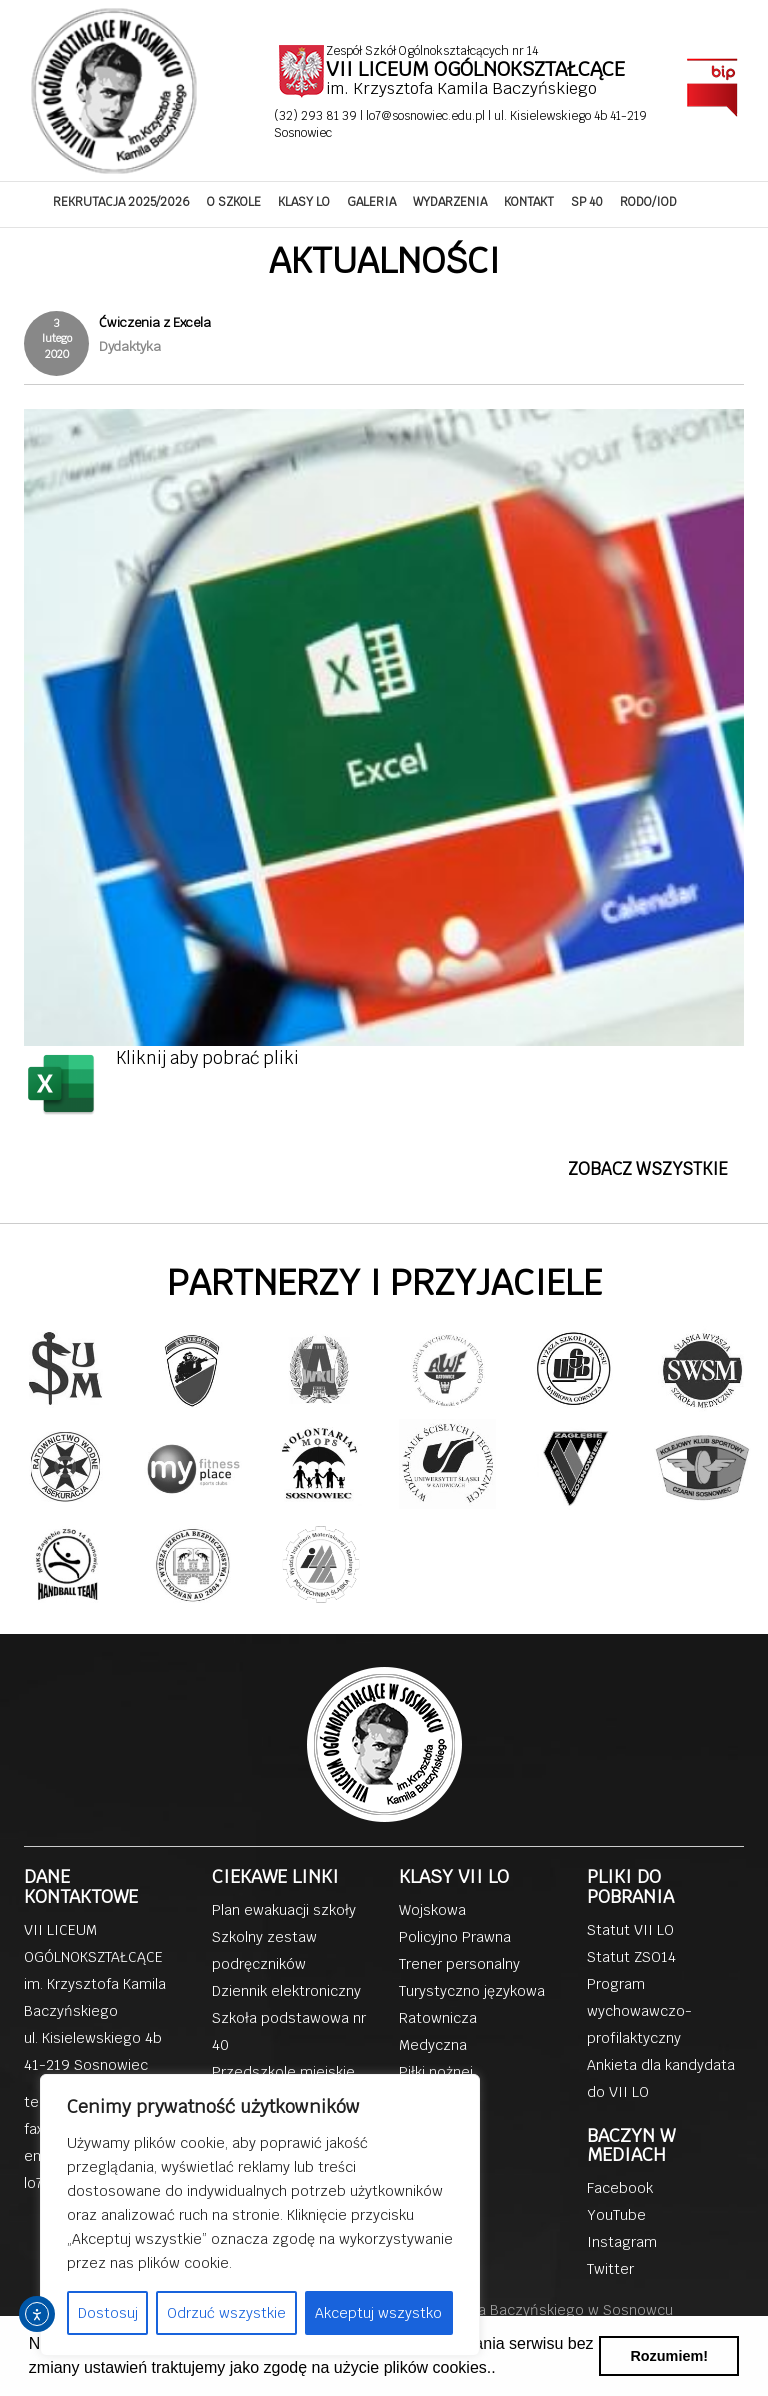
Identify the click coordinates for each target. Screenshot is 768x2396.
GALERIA (371, 202)
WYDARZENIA (450, 202)
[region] (260, 2215)
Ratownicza (438, 2018)
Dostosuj (108, 2313)
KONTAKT (529, 202)
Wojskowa (432, 1910)
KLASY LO (304, 202)
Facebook (620, 2188)
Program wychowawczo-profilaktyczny (639, 2011)
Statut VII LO (630, 1930)
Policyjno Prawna (455, 1937)
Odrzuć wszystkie (226, 2313)
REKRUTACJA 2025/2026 (121, 202)
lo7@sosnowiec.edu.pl (427, 116)
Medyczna (433, 2045)
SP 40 (587, 202)
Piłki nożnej (436, 2072)
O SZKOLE (234, 202)
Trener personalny (459, 1964)
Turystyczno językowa (472, 1991)
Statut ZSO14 (631, 1957)
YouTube (616, 2215)
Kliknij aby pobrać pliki (207, 1058)
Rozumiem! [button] (669, 2356)
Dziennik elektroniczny (286, 1991)
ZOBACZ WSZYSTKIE (648, 1169)
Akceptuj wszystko (378, 2313)
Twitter (610, 2269)
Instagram (622, 2242)
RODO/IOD (648, 202)
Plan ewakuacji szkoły (284, 1910)
